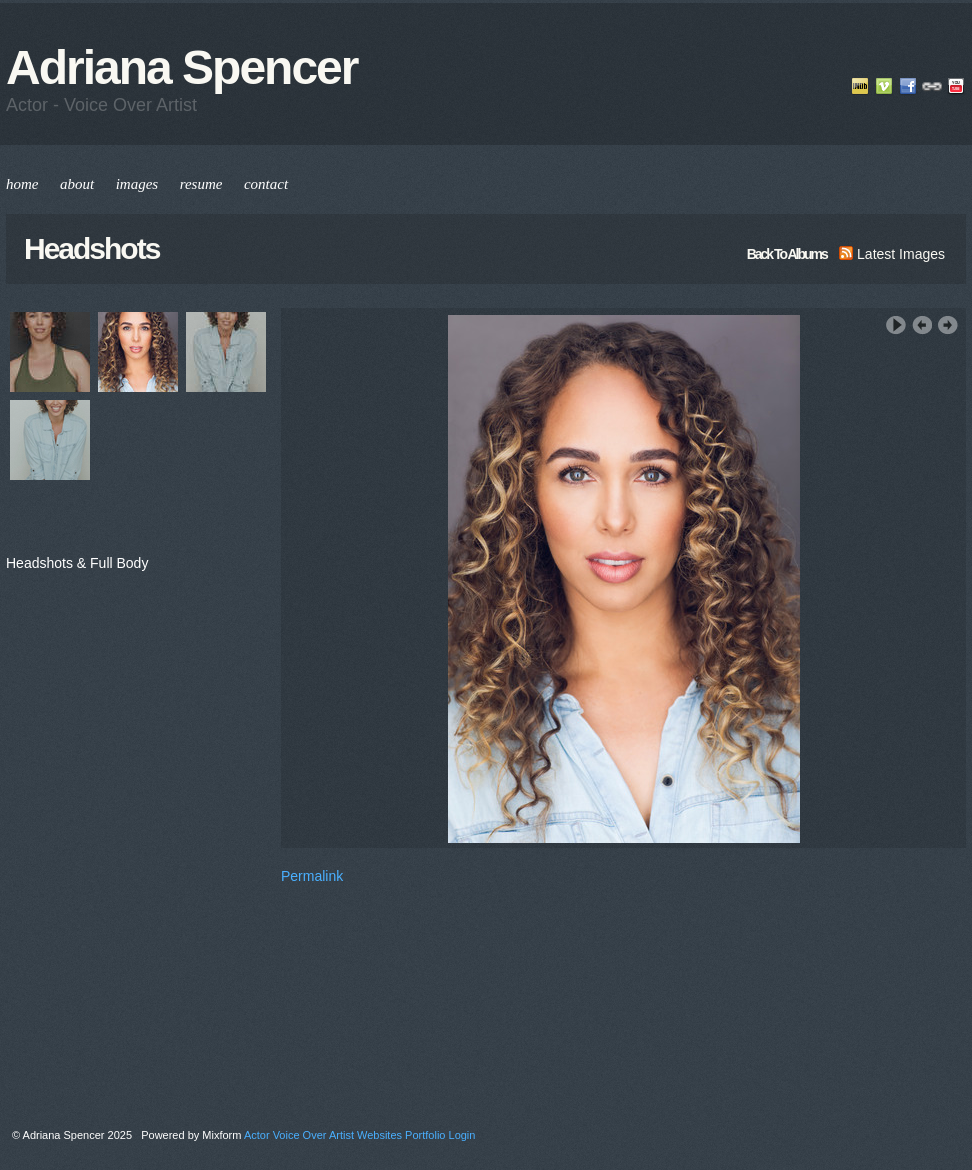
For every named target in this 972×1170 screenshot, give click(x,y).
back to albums (787, 254)
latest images (892, 254)
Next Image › (948, 325)
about (77, 184)
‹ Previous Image (922, 325)
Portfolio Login (440, 1135)
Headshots (91, 248)
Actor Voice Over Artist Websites (323, 1135)
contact (266, 184)
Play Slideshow (896, 325)
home (22, 184)
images (137, 184)
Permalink (312, 876)
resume (201, 184)
